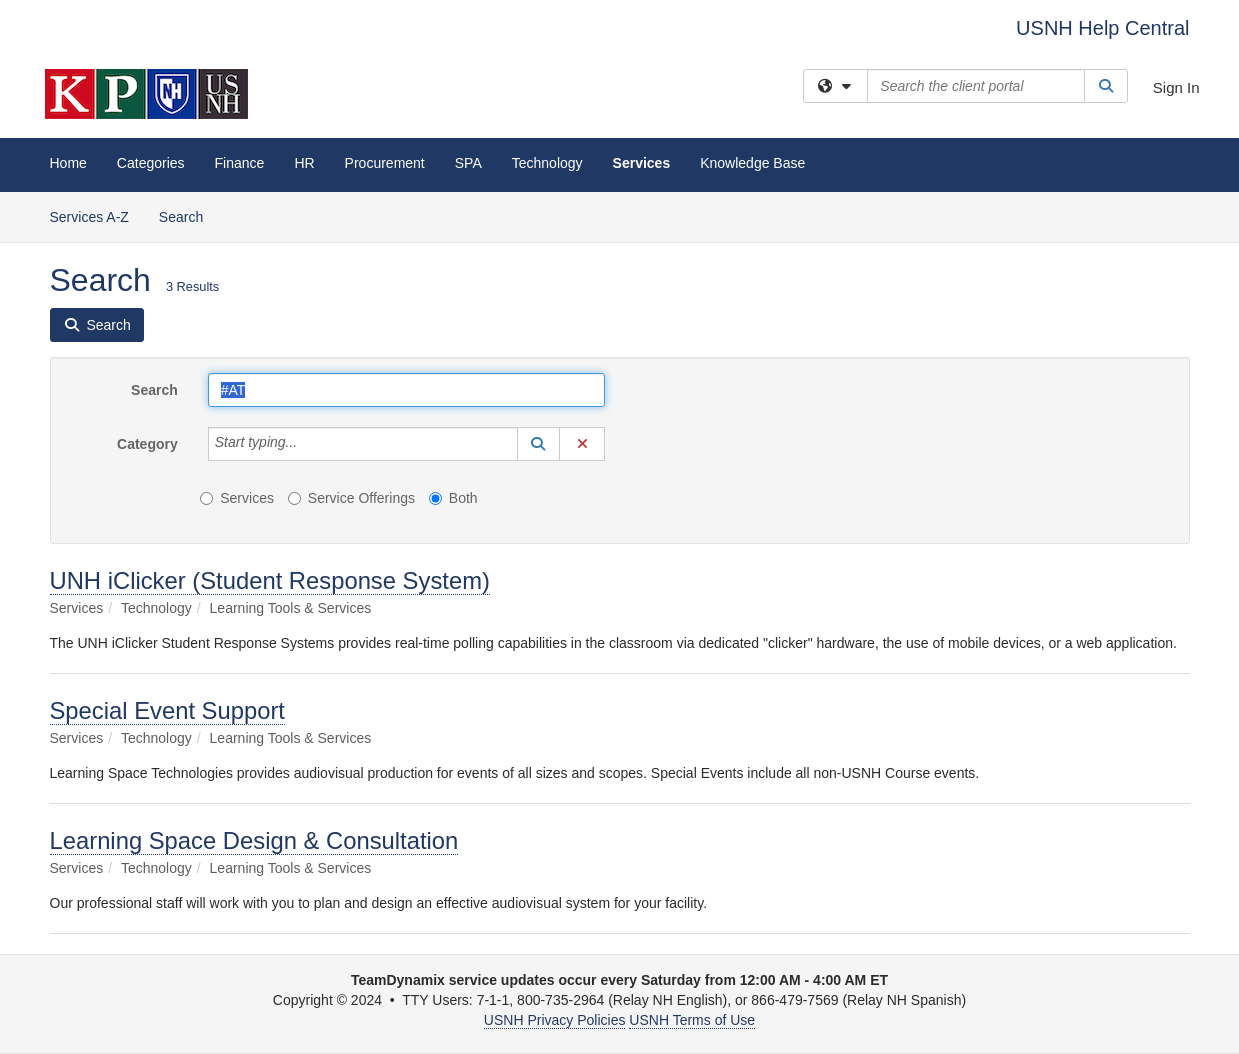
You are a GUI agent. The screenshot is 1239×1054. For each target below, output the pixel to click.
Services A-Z (89, 217)
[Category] (308, 444)
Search (188, 215)
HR (304, 163)
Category (147, 444)
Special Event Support (167, 710)
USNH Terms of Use (692, 1020)
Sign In (1176, 87)
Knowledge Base (752, 163)
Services (642, 163)
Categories (151, 163)
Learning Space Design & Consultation (254, 840)
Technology (547, 163)
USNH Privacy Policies (555, 1020)
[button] (539, 444)
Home (68, 163)
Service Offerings (351, 498)
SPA (468, 163)
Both (453, 498)
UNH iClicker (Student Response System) (270, 580)
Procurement (385, 163)
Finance (240, 163)
